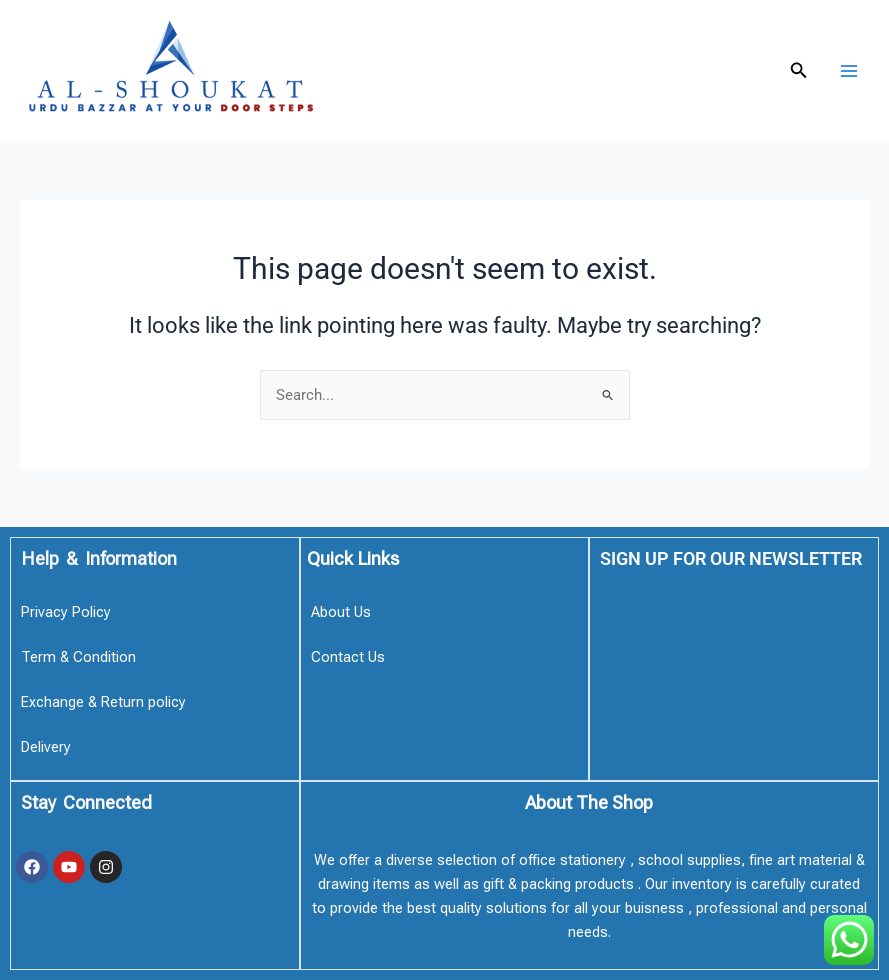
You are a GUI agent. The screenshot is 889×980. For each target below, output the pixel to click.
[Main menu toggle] (849, 70)
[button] (799, 70)
